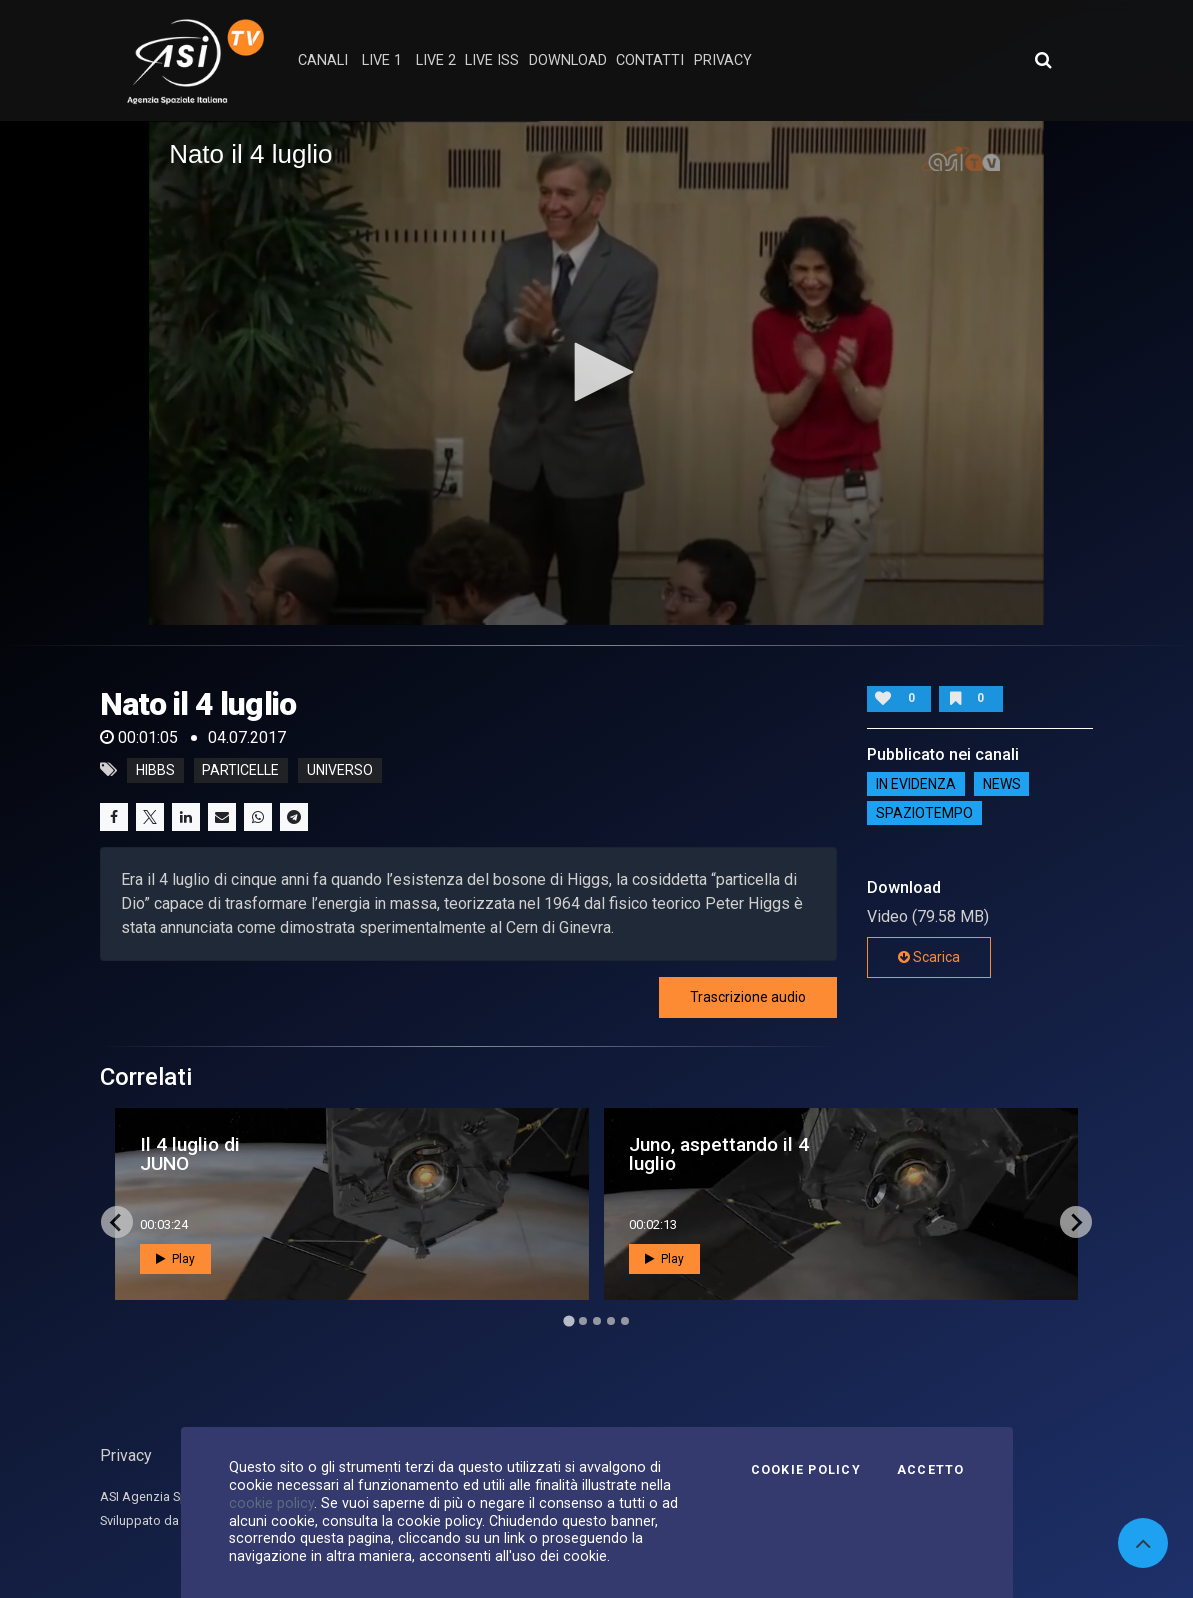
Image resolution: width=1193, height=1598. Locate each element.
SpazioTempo (924, 813)
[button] (597, 372)
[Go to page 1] (568, 1321)
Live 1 (382, 60)
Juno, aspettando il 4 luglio (719, 1154)
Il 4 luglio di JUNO (190, 1154)
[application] (596, 372)
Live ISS (492, 60)
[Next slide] (1076, 1222)
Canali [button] (323, 60)
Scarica (929, 957)
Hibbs (155, 770)
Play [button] (175, 1259)
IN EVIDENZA (916, 784)
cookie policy (271, 1503)
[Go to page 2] (583, 1321)
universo (340, 770)
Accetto (931, 1470)
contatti (650, 60)
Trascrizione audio (748, 997)
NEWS (1002, 784)
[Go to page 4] (611, 1321)
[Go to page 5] (625, 1321)
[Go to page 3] (597, 1321)
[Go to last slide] (117, 1222)
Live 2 (436, 60)
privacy (723, 60)
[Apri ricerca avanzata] (1043, 60)
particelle (240, 770)
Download (568, 60)
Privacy (126, 1455)
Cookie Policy (806, 1470)
